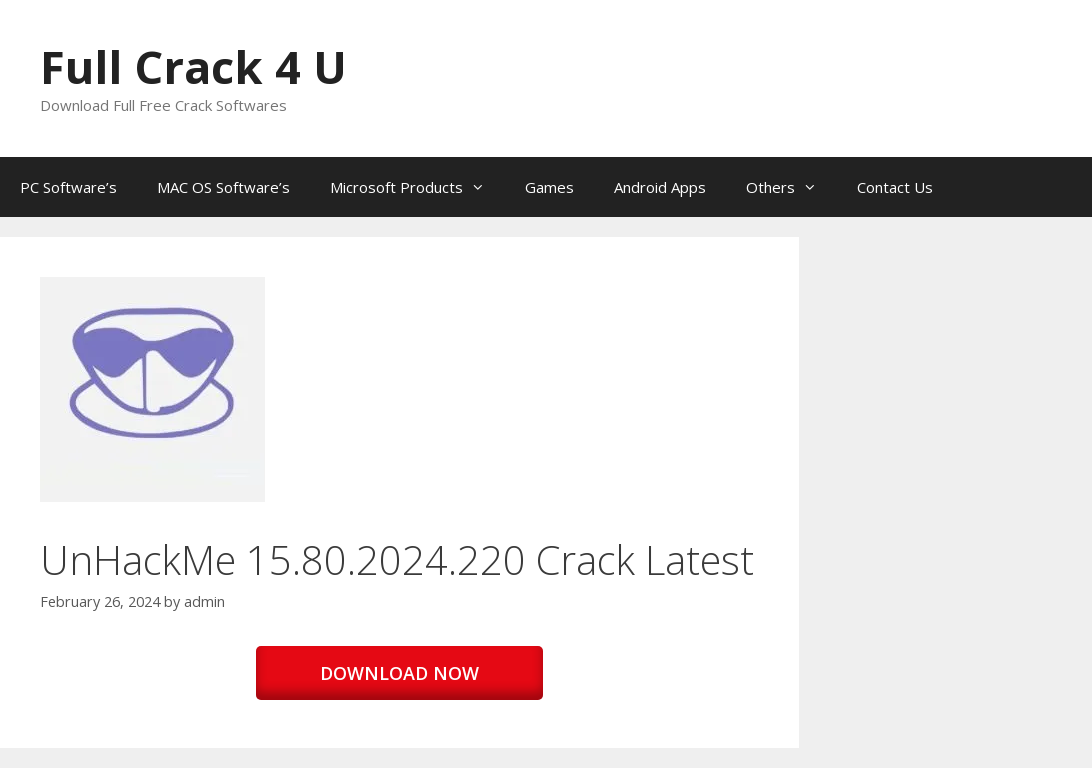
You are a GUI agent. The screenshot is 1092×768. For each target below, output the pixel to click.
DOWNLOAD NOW (399, 673)
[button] (152, 389)
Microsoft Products (417, 187)
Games (549, 187)
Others (791, 187)
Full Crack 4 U (193, 66)
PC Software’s (68, 187)
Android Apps (660, 187)
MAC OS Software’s (223, 187)
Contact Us (895, 187)
